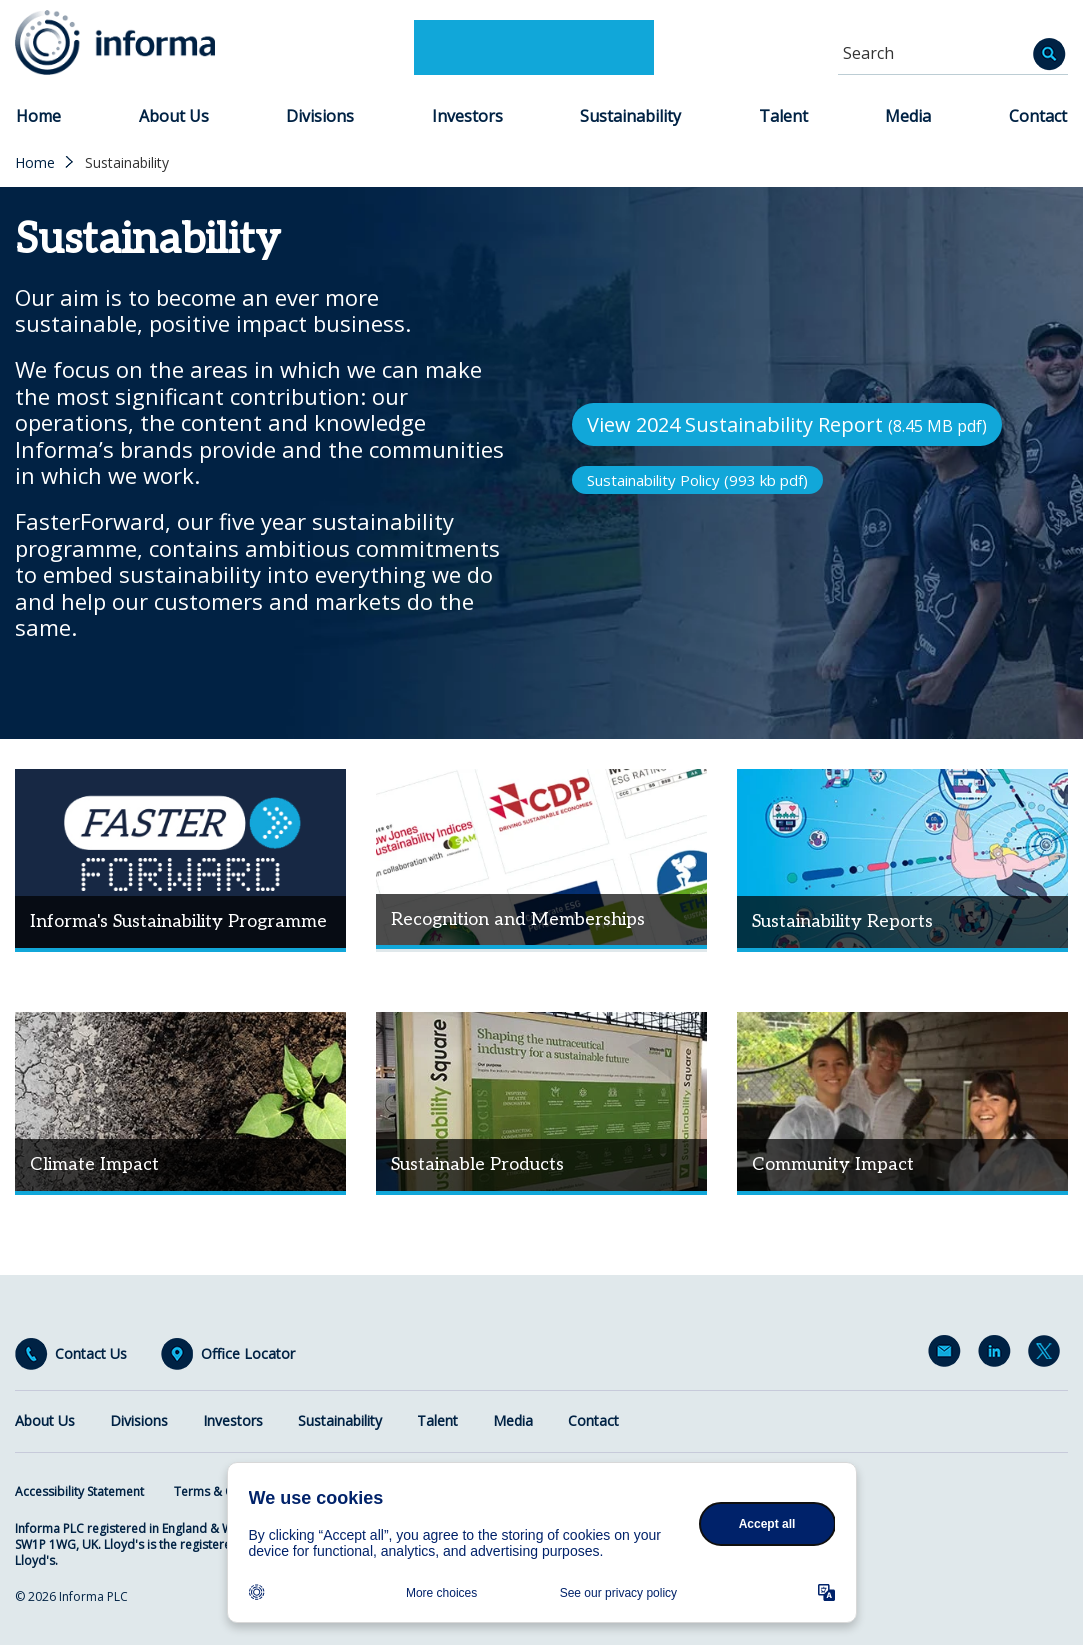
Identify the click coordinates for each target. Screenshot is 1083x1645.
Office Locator (248, 1354)
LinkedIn (998, 1355)
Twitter (1048, 1355)
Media (908, 116)
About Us (174, 116)
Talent (783, 116)
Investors (467, 116)
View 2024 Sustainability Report (787, 424)
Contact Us (91, 1354)
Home (38, 116)
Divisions (320, 116)
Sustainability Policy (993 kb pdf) (697, 480)
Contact (1038, 116)
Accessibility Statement (79, 1491)
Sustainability (630, 116)
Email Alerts (948, 1355)
